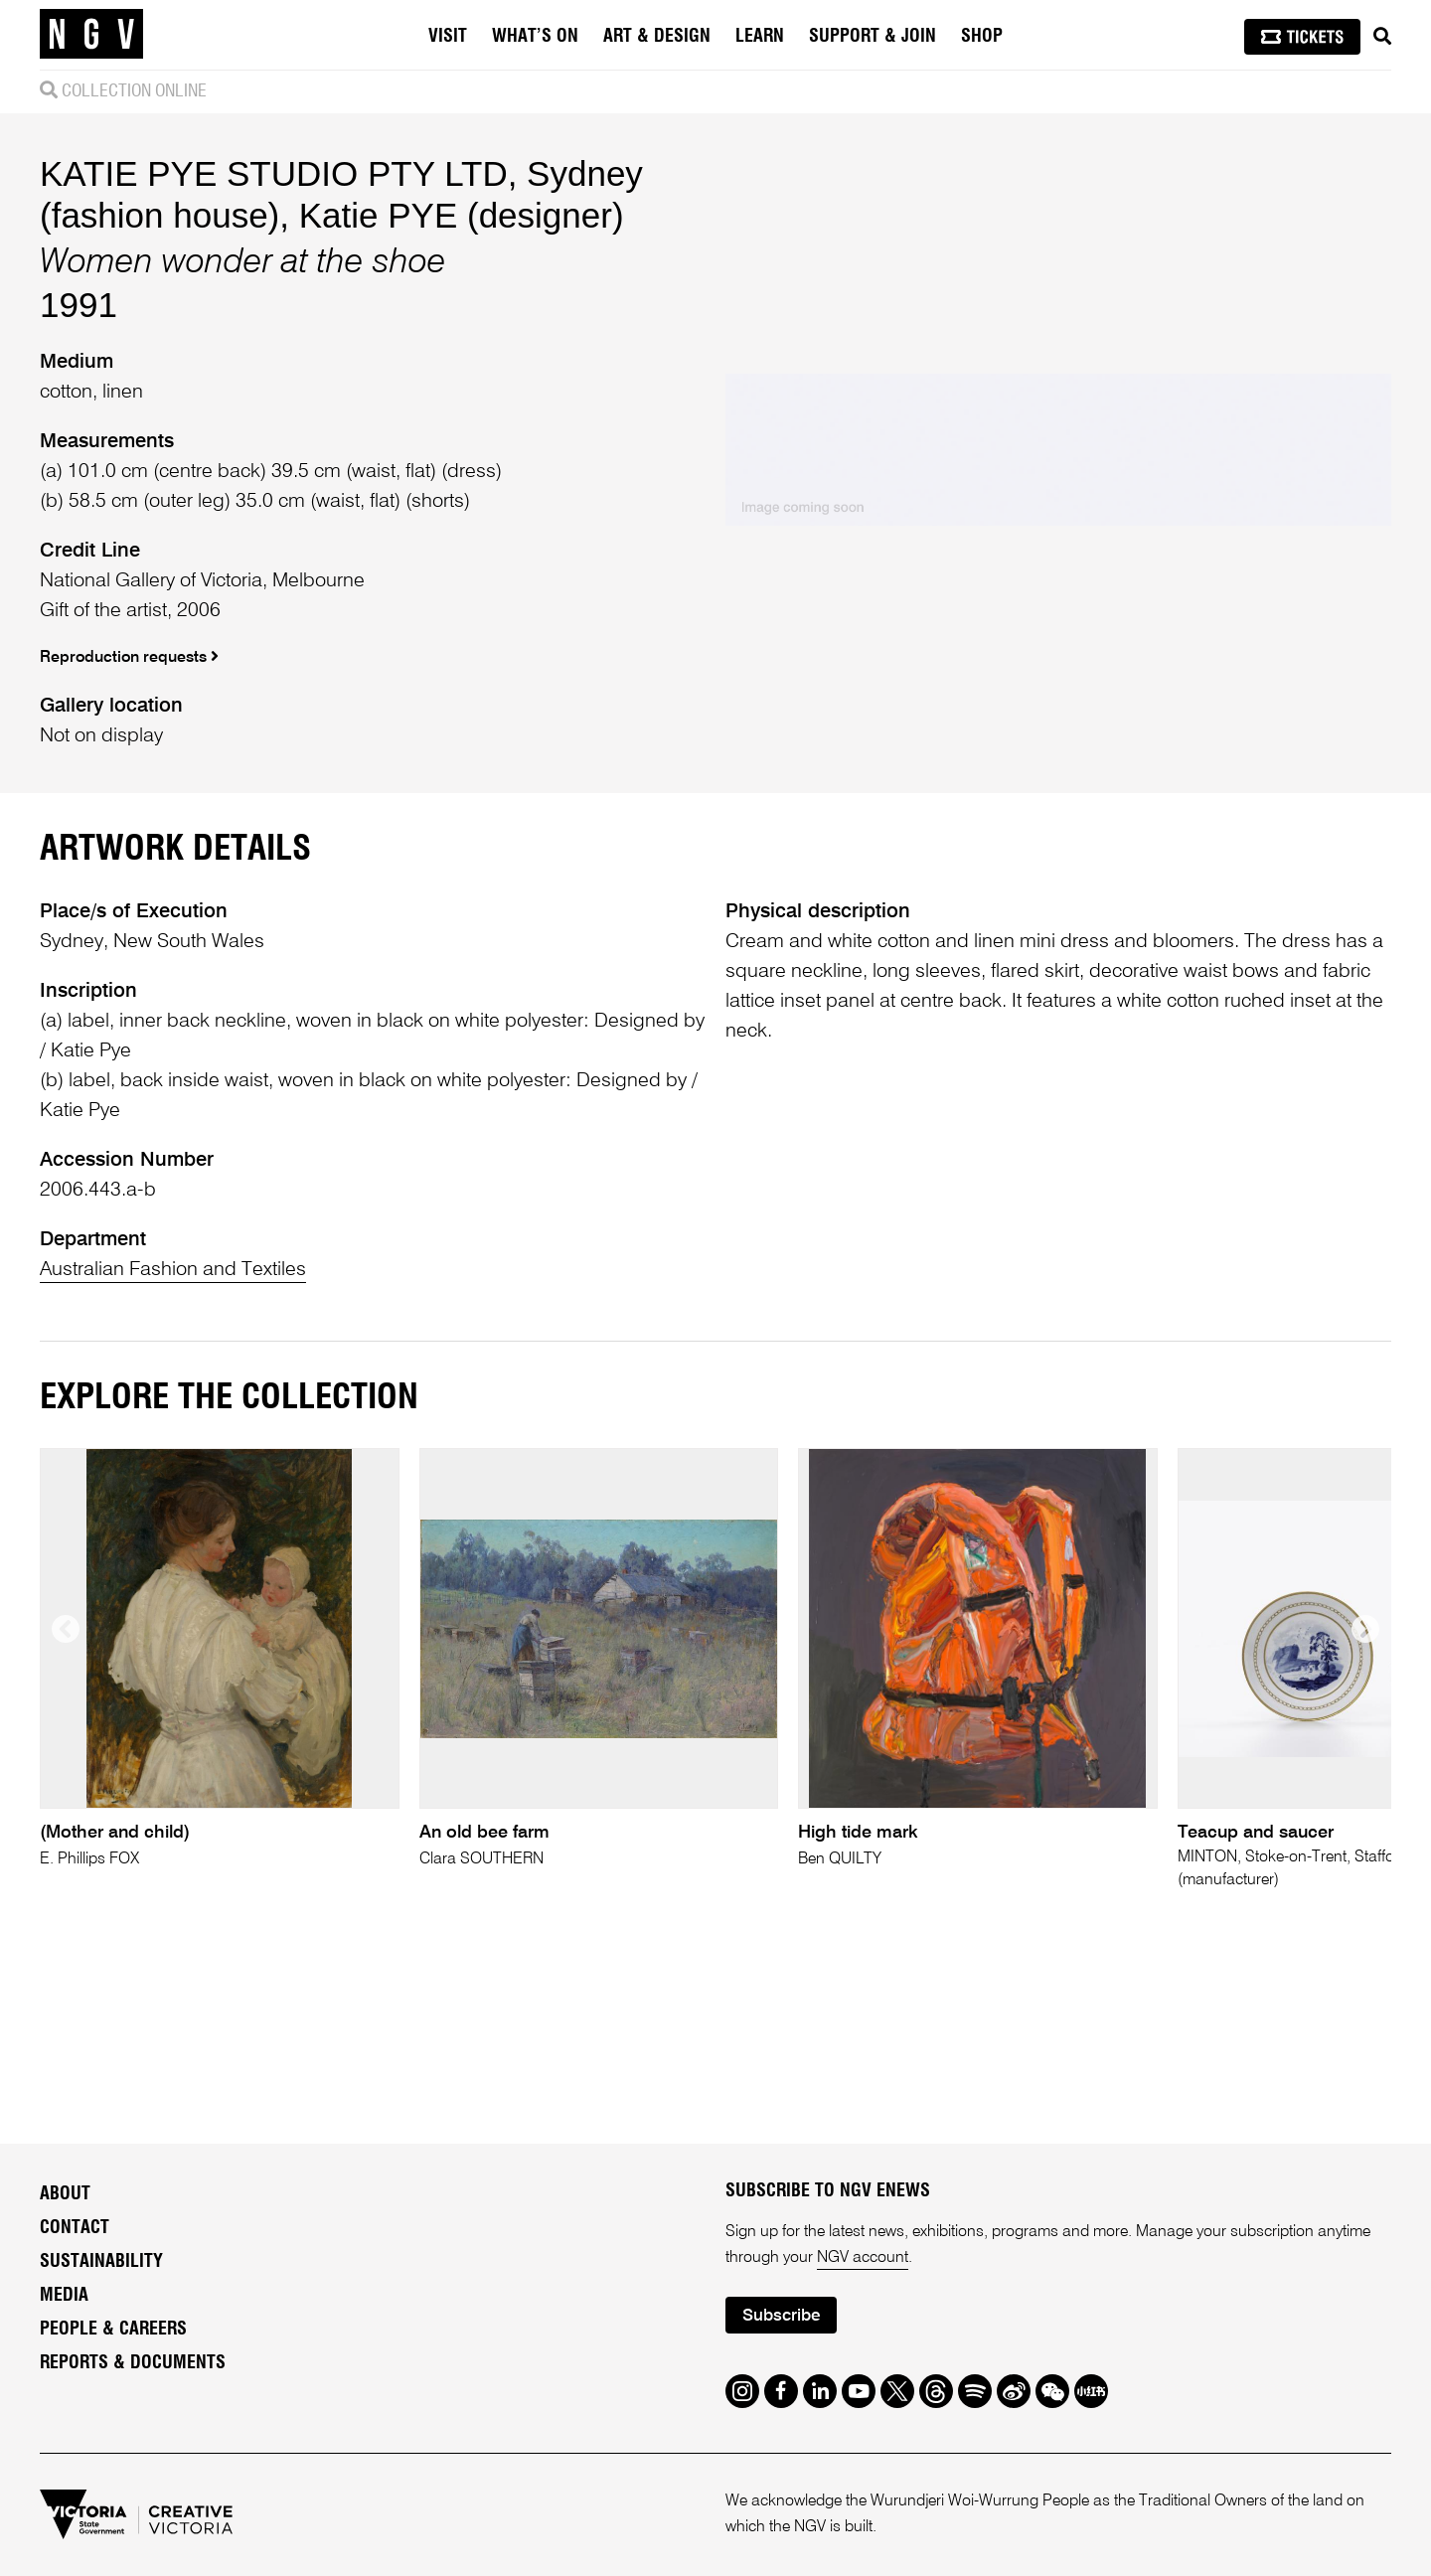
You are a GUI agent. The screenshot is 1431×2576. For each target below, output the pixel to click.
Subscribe (781, 2316)
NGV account (862, 2258)
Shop (982, 37)
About (65, 2194)
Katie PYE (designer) (461, 215)
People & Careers (113, 2329)
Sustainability (101, 2262)
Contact (74, 2228)
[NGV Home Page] (91, 35)
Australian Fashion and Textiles (173, 1270)
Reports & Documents (133, 2363)
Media (64, 2296)
